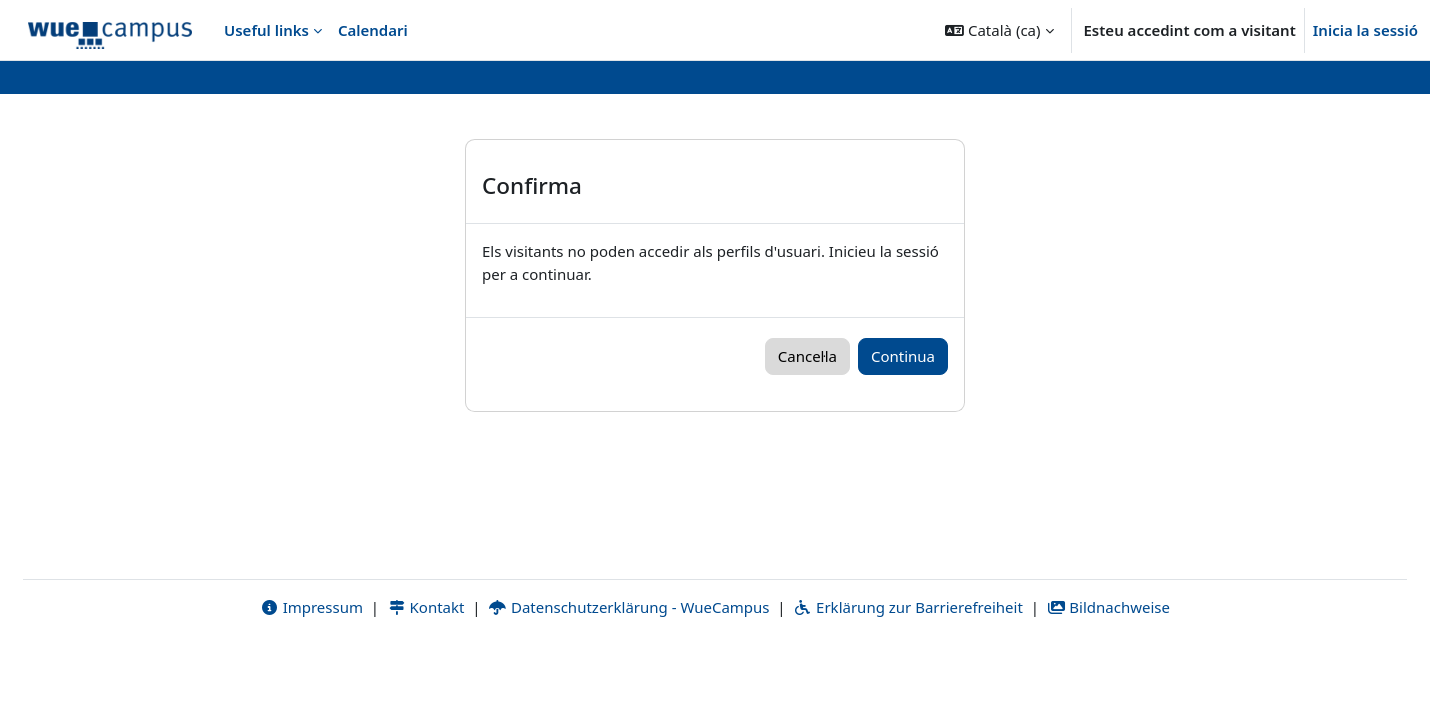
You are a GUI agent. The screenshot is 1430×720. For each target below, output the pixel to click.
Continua (903, 356)
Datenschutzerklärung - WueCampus (628, 677)
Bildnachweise (1108, 677)
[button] (999, 30)
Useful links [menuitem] (266, 30)
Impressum (311, 677)
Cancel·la (807, 356)
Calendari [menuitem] (373, 30)
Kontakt (426, 677)
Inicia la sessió (1365, 30)
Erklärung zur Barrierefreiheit (907, 677)
